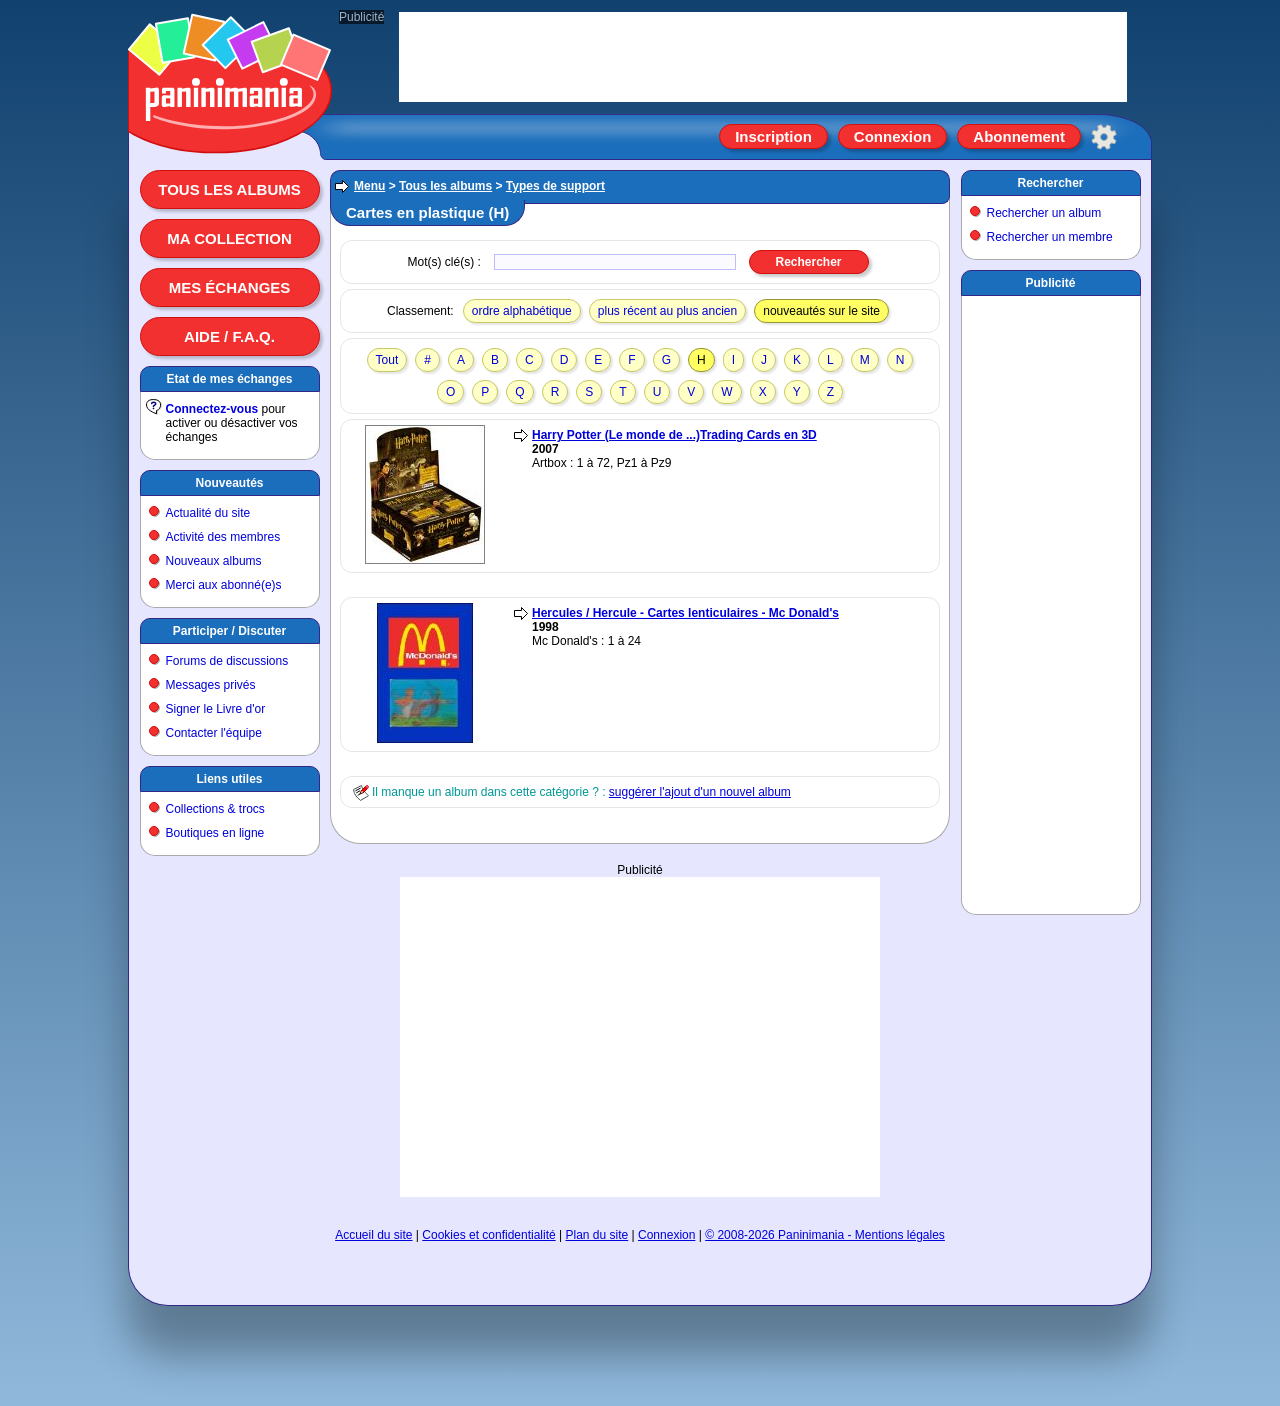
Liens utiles (229, 779)
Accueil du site (373, 1235)
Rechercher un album (1044, 213)
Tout (387, 360)
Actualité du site (208, 513)
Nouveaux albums (214, 561)
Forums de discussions (227, 661)
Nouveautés (229, 483)
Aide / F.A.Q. (229, 336)
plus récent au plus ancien (667, 311)
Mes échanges (230, 287)
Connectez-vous (212, 409)
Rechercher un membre (1050, 237)
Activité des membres (223, 537)
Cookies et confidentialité (488, 1235)
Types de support (555, 186)
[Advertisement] (640, 1037)
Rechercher (1050, 183)
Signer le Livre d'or (216, 709)
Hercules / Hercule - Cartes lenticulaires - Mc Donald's (685, 613)
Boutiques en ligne (215, 833)
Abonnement (1019, 136)
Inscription (773, 136)
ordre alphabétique (522, 311)
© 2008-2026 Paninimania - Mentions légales (825, 1235)
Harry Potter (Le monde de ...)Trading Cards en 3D (674, 435)
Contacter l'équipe (214, 733)
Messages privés (211, 685)
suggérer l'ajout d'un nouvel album (700, 792)
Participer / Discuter (229, 631)
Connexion (893, 136)
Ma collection (229, 238)
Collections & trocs (215, 809)
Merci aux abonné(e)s (224, 585)
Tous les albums (229, 189)
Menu (369, 186)
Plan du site (597, 1235)
